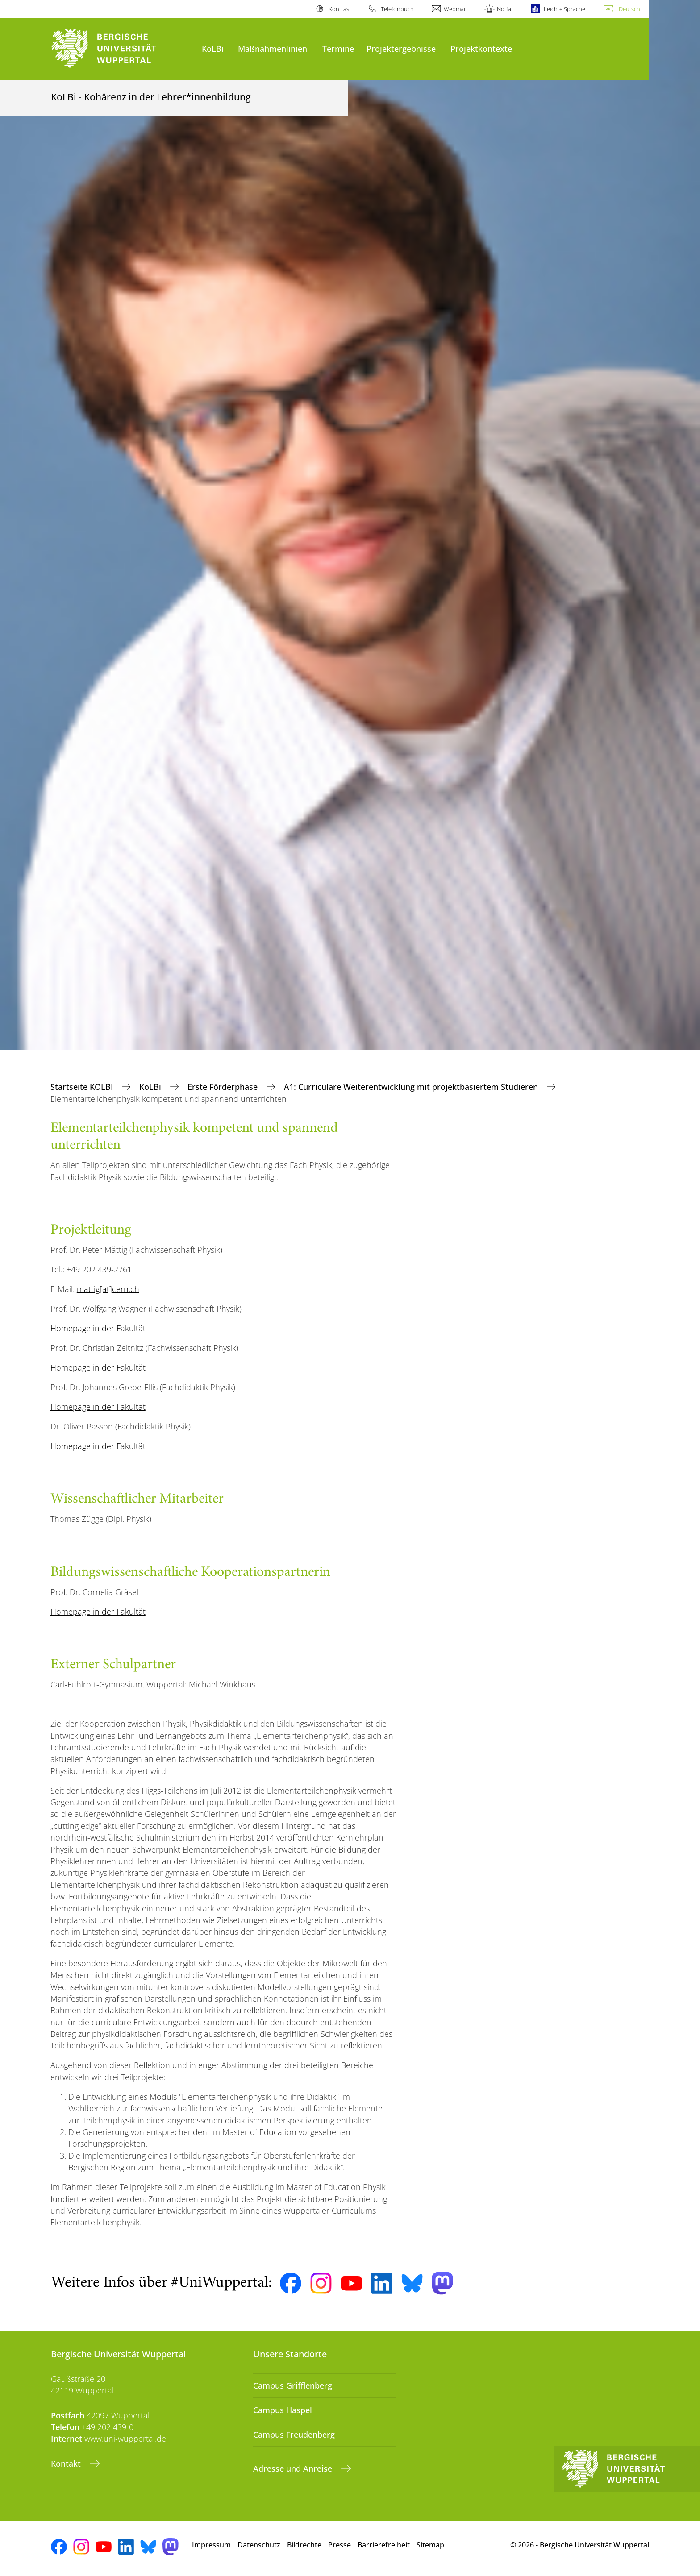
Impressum (211, 2545)
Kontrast (340, 9)
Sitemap (430, 2545)
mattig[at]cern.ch (108, 1289)
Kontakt (67, 2463)
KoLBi (213, 48)
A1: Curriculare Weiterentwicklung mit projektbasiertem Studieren (412, 1086)
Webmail (455, 9)
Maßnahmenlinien (272, 48)
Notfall (505, 9)
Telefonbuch (397, 9)
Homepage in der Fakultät (98, 1328)
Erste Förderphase (224, 1086)
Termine (338, 48)
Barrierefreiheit (384, 2545)
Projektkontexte (481, 48)
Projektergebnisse (401, 48)
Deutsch (629, 9)
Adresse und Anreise (293, 2468)
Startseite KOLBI (82, 1086)
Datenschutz (259, 2545)
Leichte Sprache (564, 9)
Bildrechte (304, 2545)
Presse (339, 2545)
